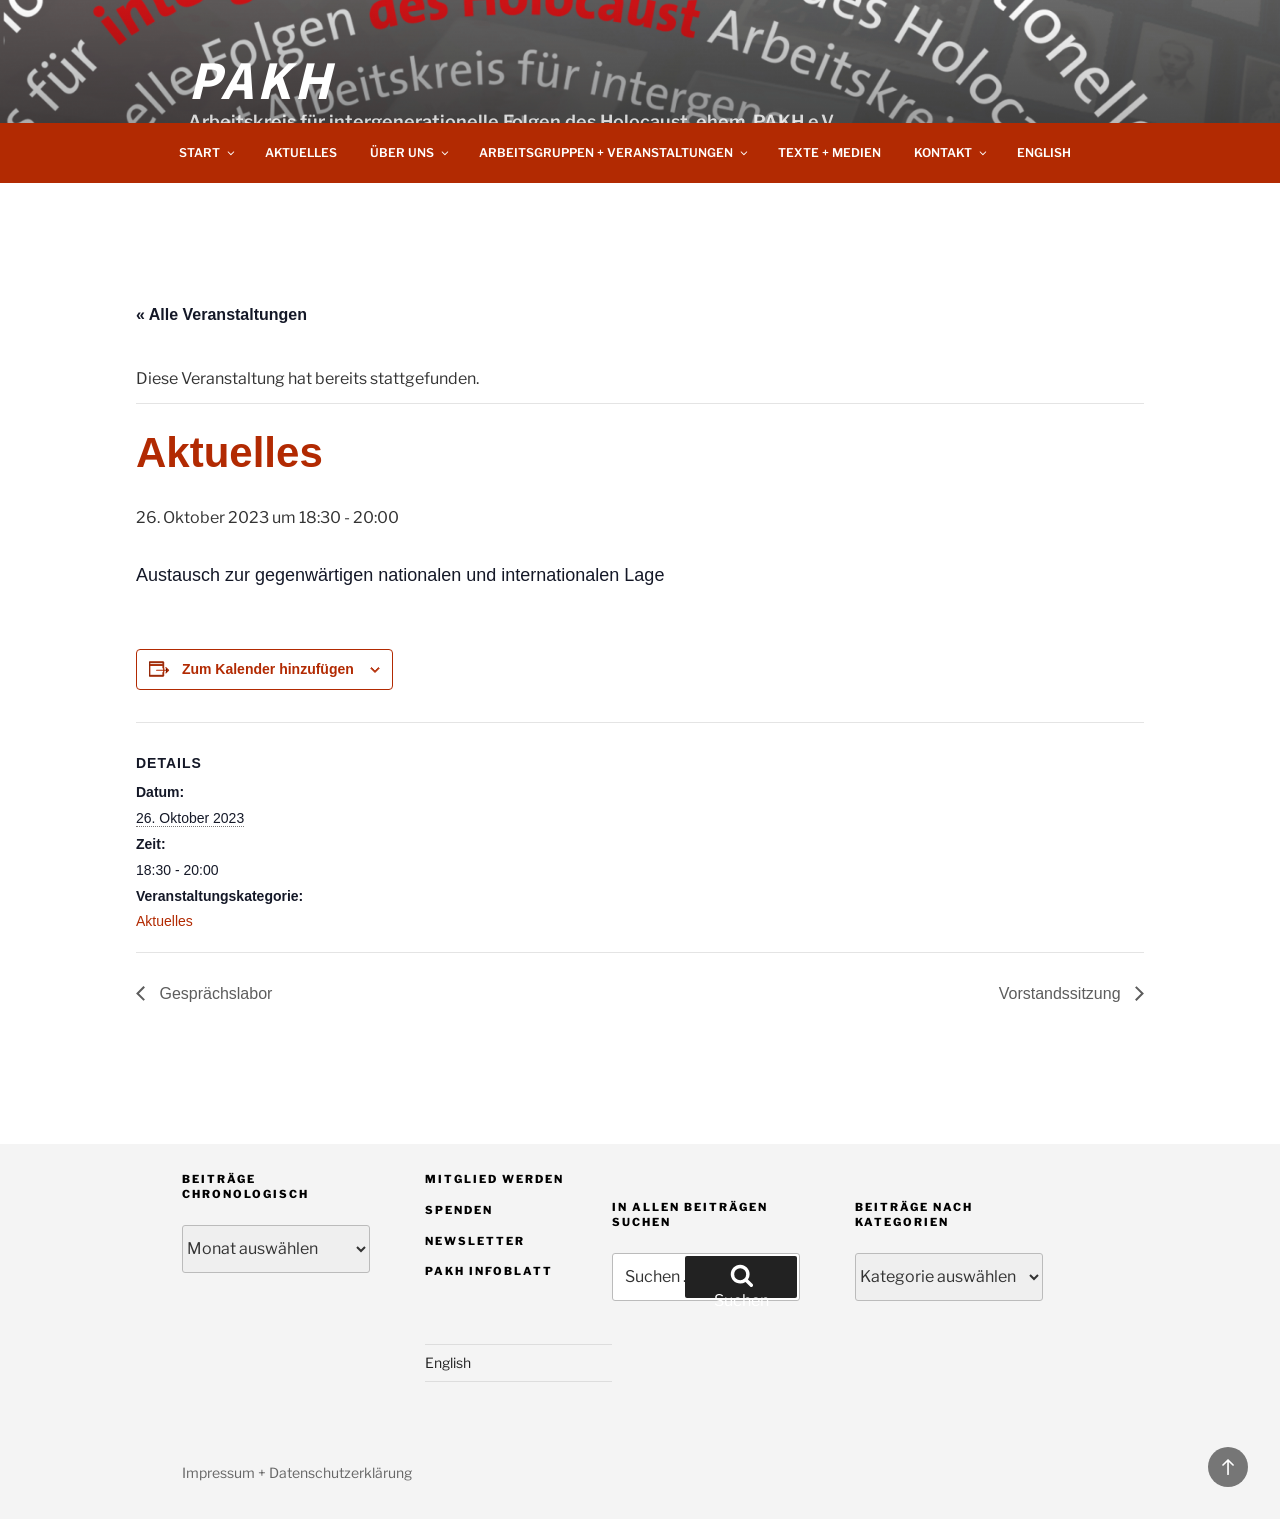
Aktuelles (301, 152)
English (1044, 152)
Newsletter (475, 1241)
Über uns (410, 152)
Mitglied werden (494, 1179)
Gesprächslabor (213, 993)
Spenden (459, 1210)
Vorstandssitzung (1062, 993)
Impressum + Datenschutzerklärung (297, 1472)
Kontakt (951, 152)
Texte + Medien (829, 152)
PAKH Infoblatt (489, 1271)
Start (208, 152)
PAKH (261, 78)
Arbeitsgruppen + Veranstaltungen (614, 152)
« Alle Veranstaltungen (221, 314)
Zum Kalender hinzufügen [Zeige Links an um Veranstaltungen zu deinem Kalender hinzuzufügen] (268, 669)
